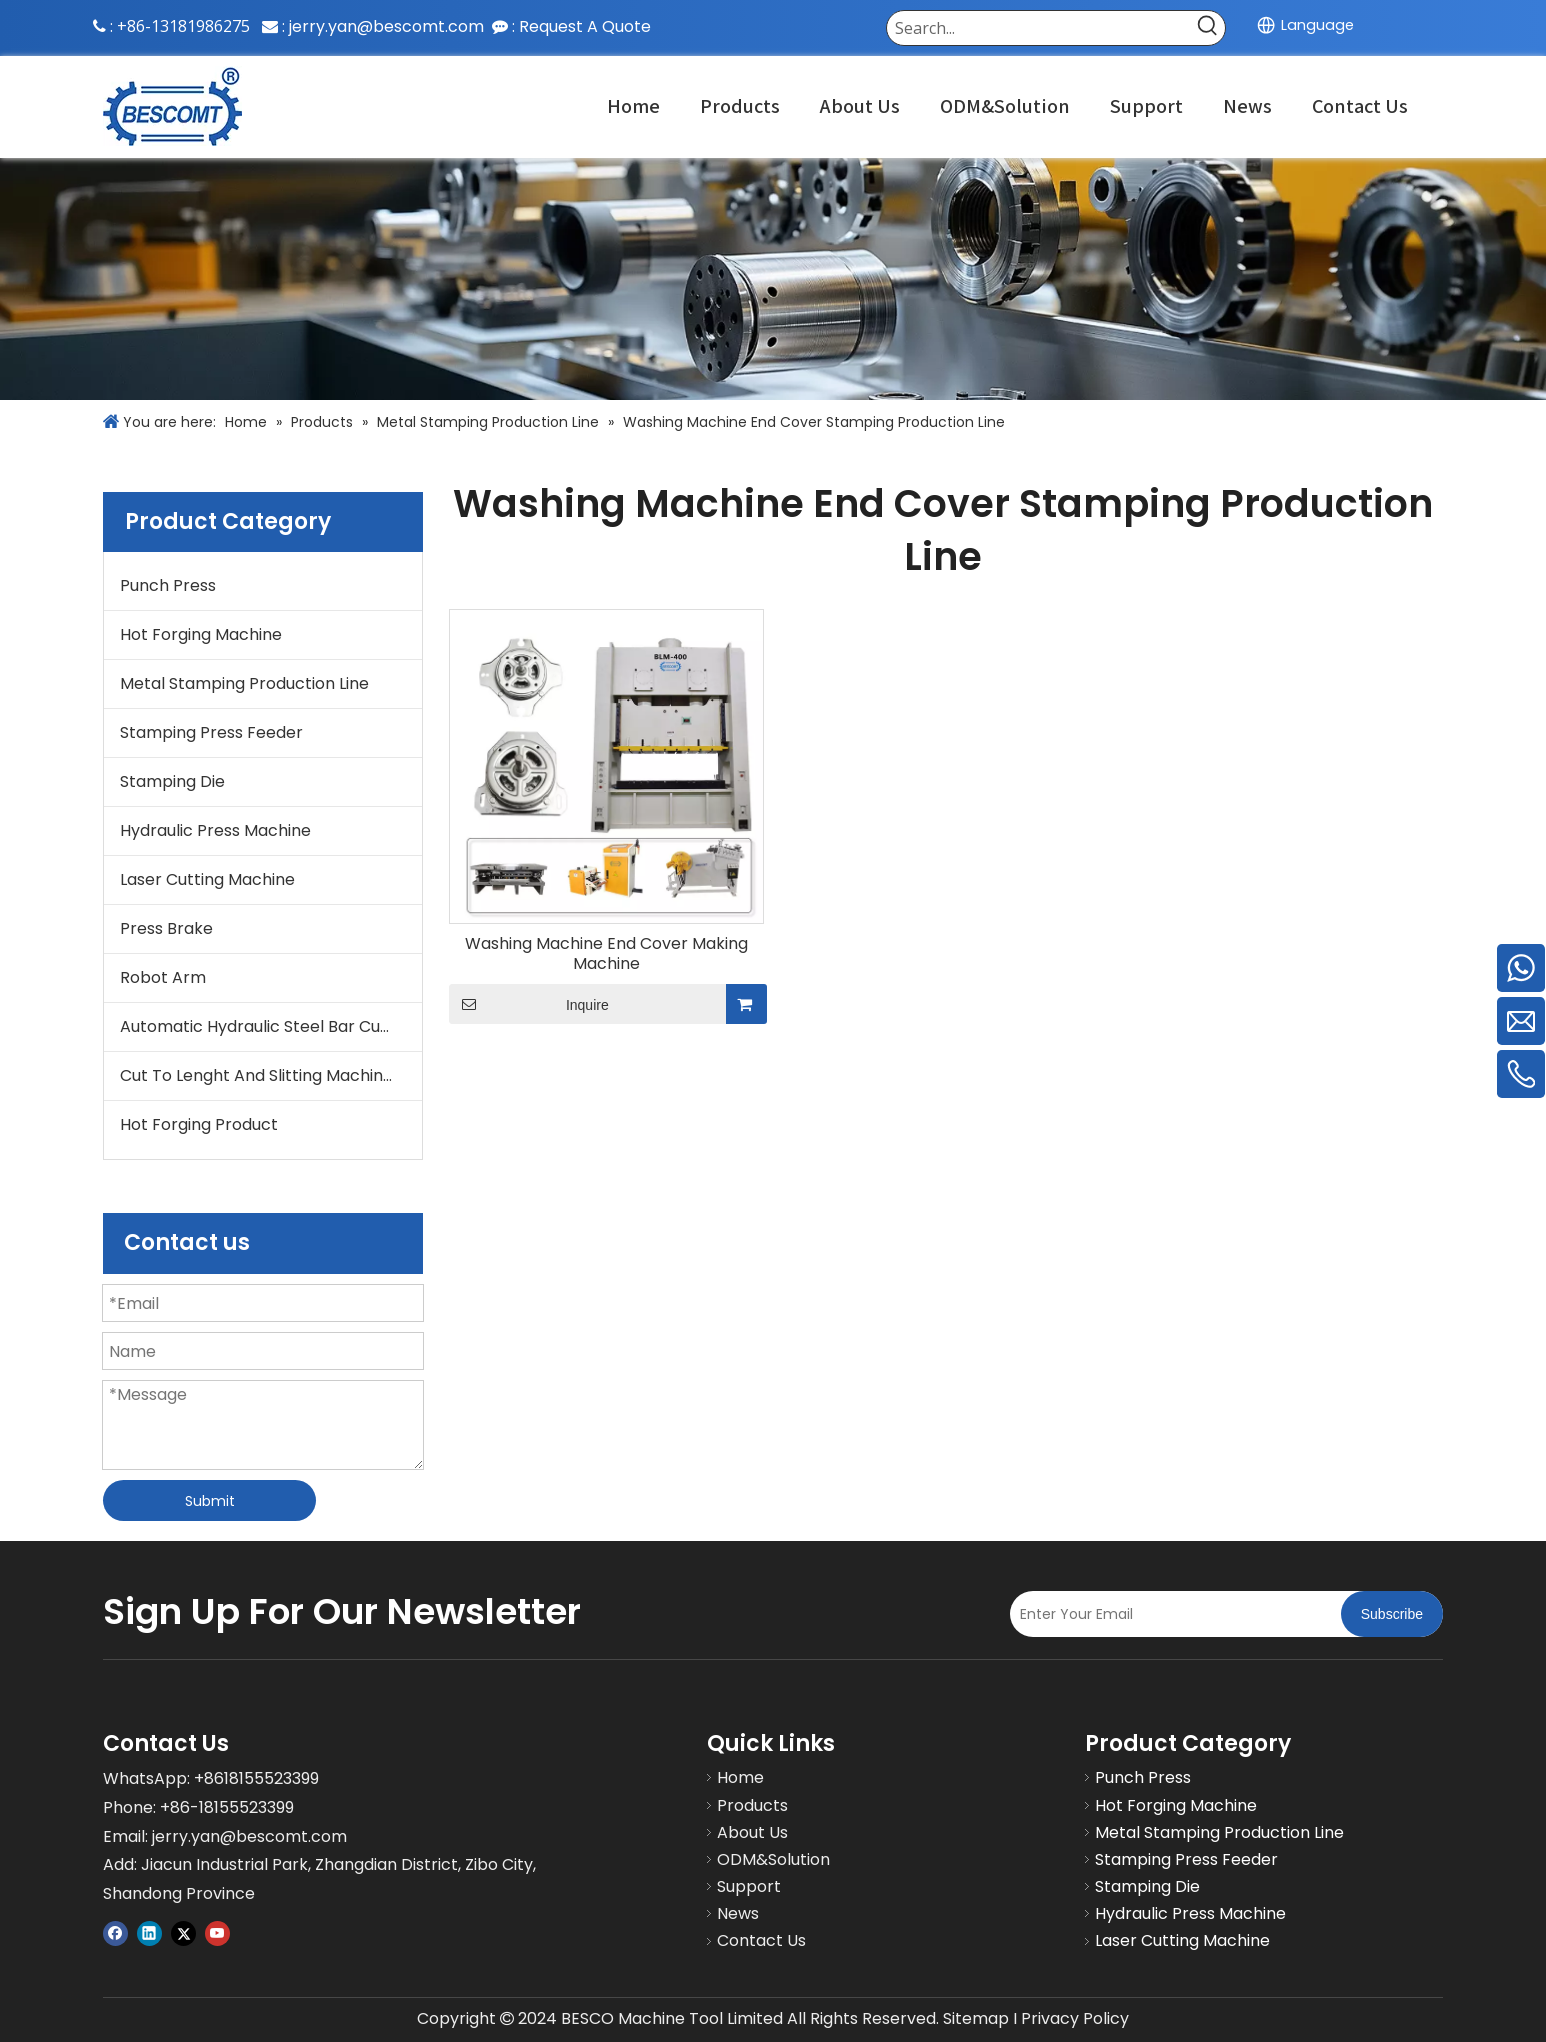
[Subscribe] (1392, 1614)
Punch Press (168, 585)
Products (752, 1805)
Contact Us (761, 1940)
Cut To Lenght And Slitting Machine (256, 1075)
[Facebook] (115, 1932)
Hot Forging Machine (201, 634)
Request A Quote (585, 26)
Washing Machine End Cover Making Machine (606, 954)
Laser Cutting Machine (207, 879)
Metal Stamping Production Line (244, 683)
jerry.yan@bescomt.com (386, 26)
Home (740, 1777)
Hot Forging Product (199, 1124)
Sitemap (976, 2018)
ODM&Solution (773, 1859)
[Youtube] (217, 1932)
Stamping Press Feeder (211, 732)
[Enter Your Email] (1170, 1614)
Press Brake (166, 928)
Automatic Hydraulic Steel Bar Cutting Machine (271, 1026)
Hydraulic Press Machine (215, 830)
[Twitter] (183, 1932)
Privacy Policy (1075, 2018)
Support (749, 1886)
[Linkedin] (149, 1932)
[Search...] (1039, 28)
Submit (210, 1501)
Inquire (529, 1004)
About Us (752, 1832)
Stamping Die (172, 781)
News (738, 1913)
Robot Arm (163, 977)
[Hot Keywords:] (1208, 28)
